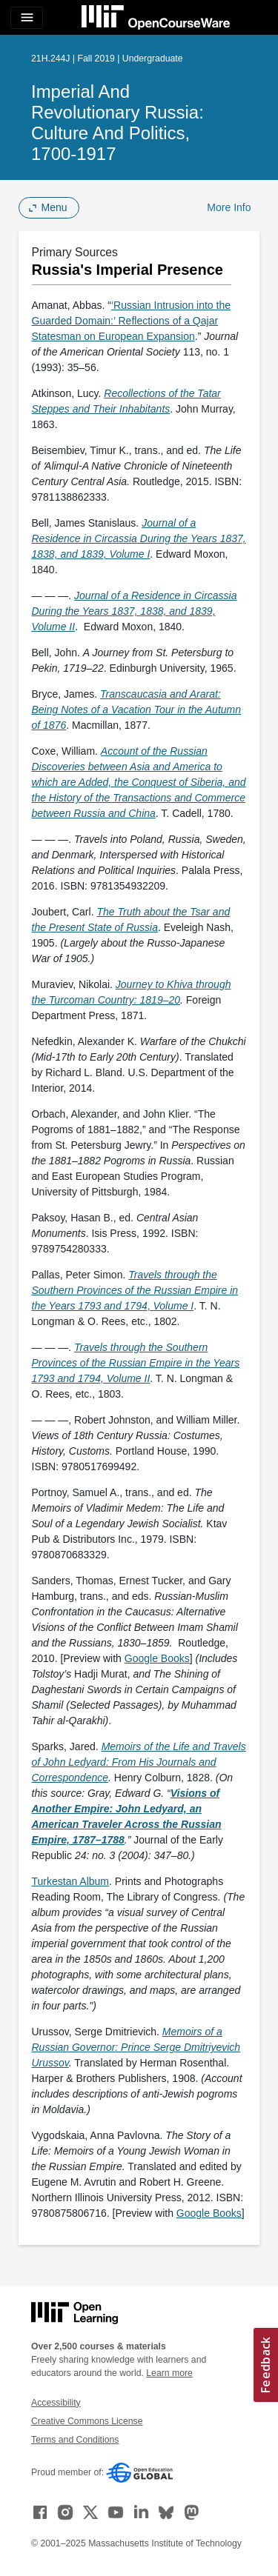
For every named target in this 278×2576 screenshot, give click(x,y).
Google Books (157, 1658)
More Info (229, 207)
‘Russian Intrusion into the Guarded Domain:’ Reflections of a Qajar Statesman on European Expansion (131, 320)
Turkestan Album (71, 1881)
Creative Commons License (86, 2421)
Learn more (169, 2373)
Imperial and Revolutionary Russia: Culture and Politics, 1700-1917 (117, 122)
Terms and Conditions (75, 2440)
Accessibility (56, 2403)
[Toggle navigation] (26, 18)
